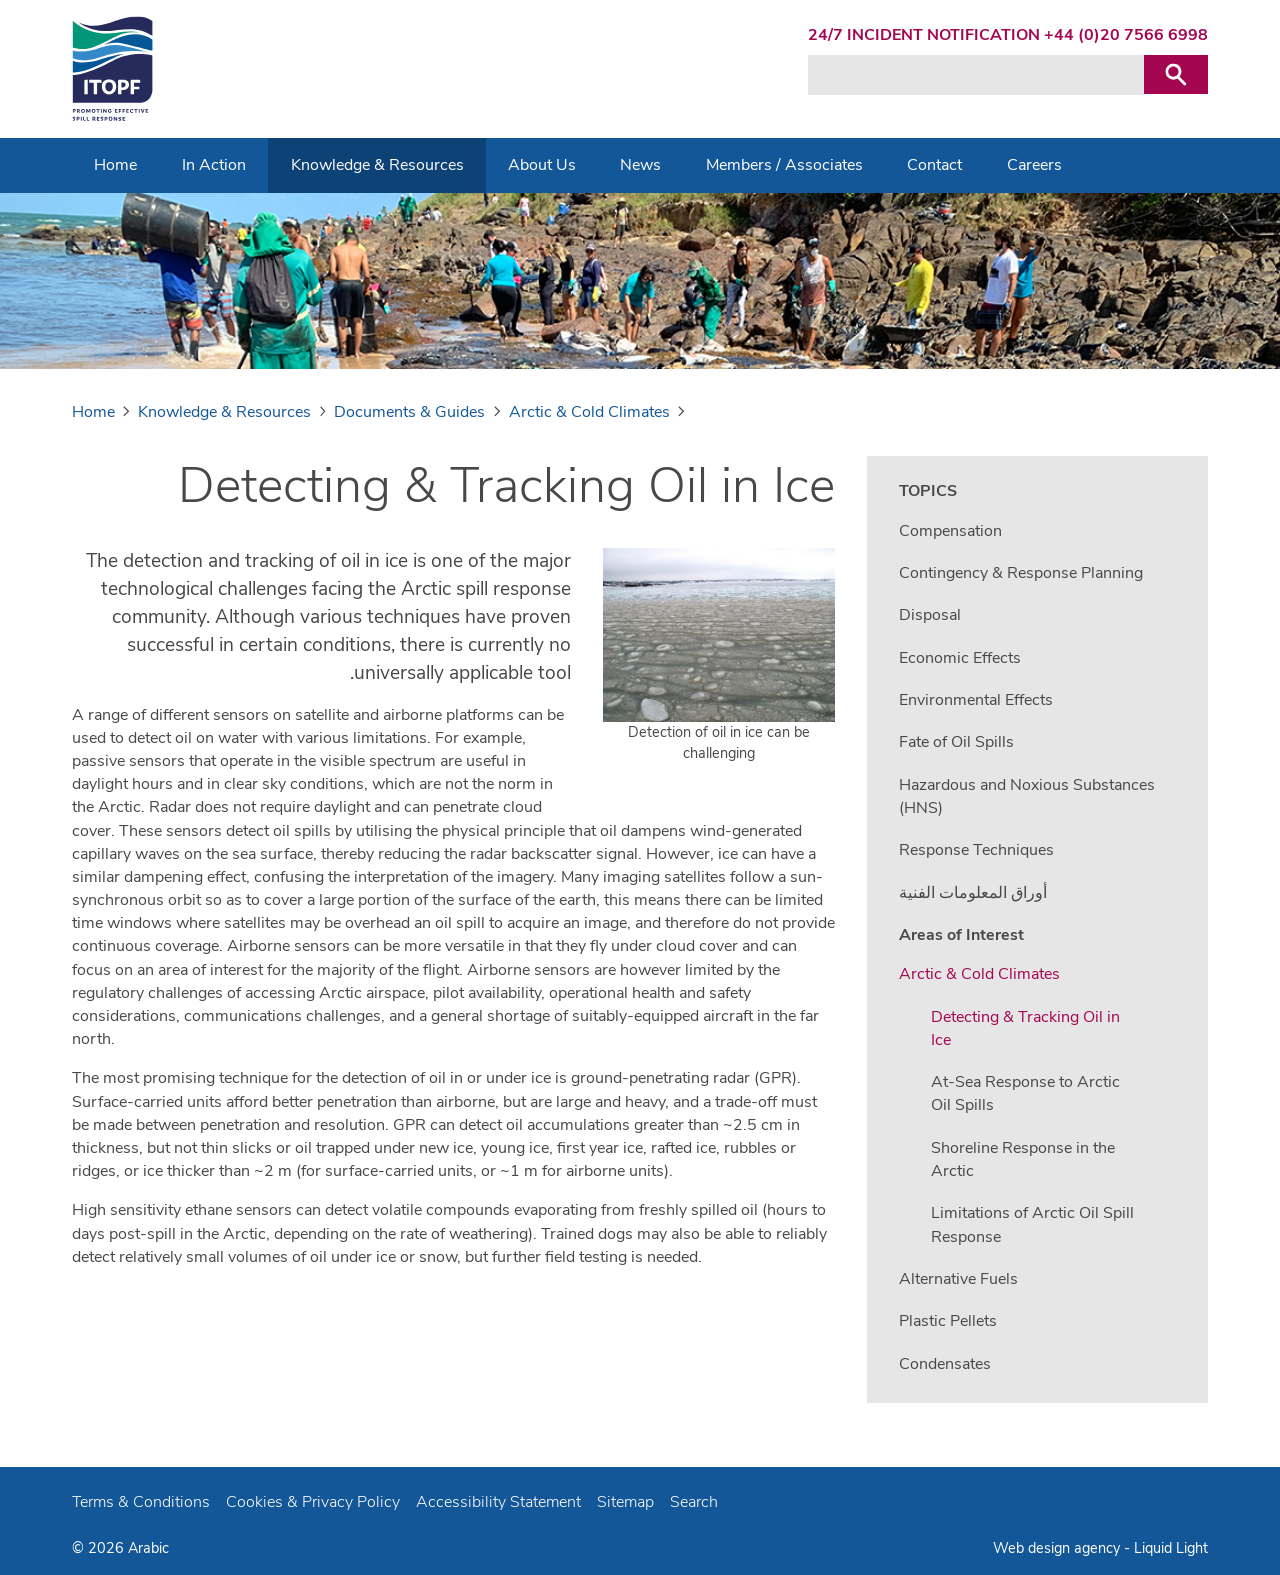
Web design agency (1058, 1548)
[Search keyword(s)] (976, 75)
